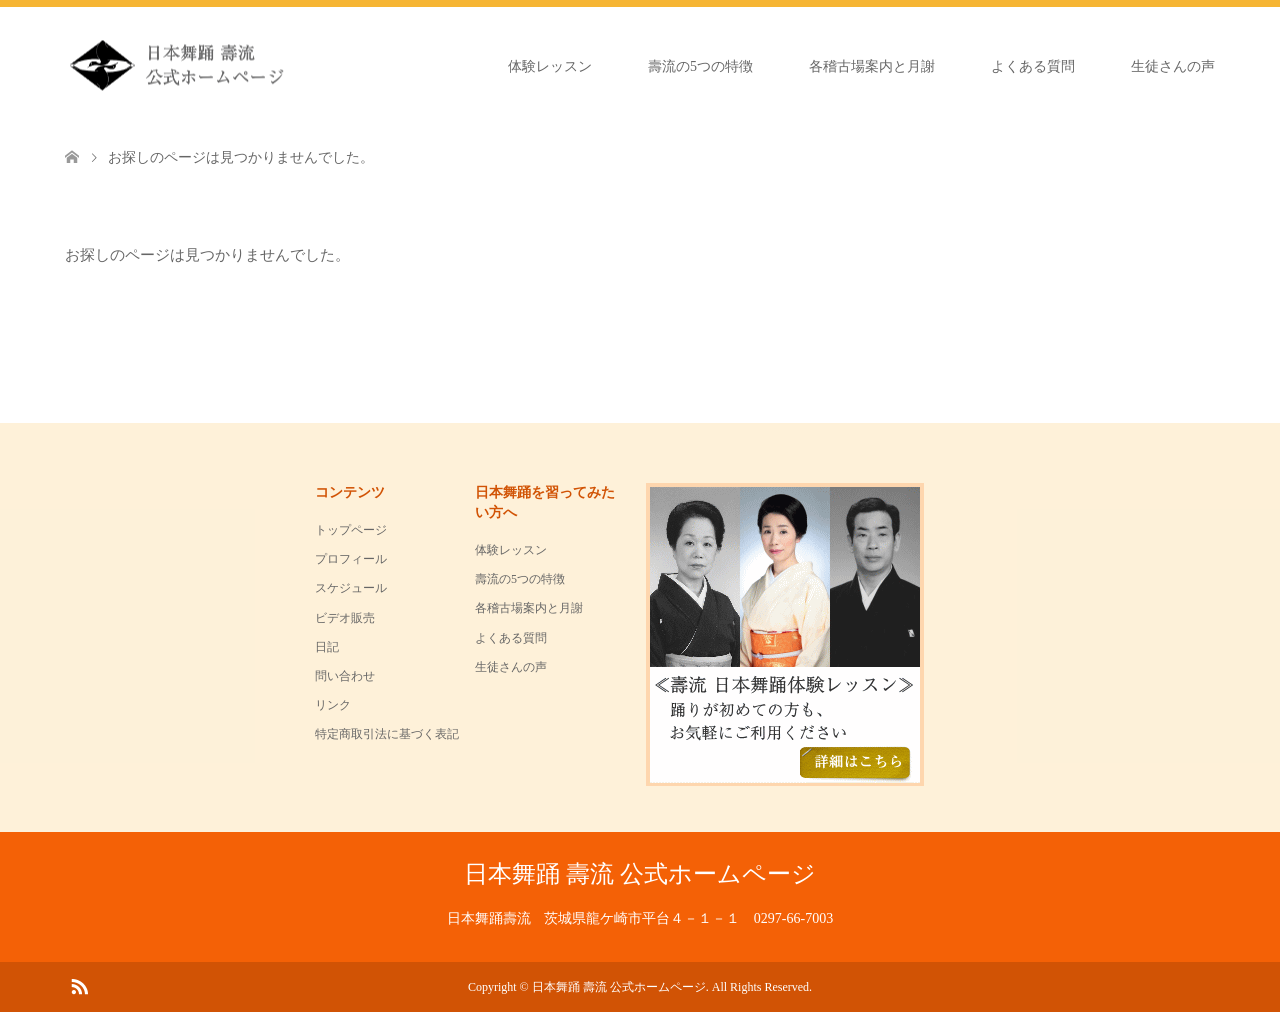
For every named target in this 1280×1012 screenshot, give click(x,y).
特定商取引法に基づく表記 (387, 734)
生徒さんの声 (1173, 66)
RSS (79, 985)
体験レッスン (550, 66)
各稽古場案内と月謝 (872, 66)
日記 (327, 647)
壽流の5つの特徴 (700, 66)
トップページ (351, 530)
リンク (333, 705)
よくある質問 (1033, 66)
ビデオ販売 (345, 618)
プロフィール (351, 559)
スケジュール (351, 588)
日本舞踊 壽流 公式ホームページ (640, 874)
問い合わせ (345, 676)
